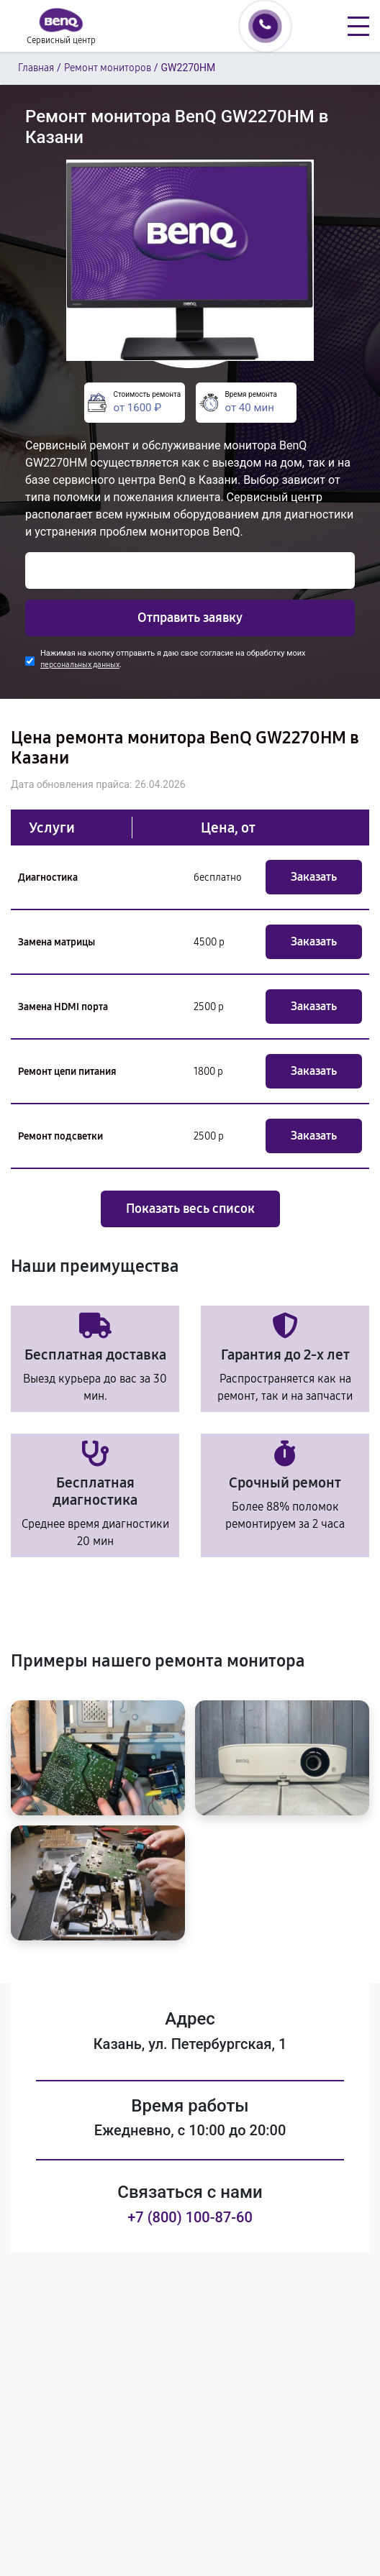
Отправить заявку (190, 617)
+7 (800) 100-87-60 (190, 2217)
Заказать (314, 877)
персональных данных (79, 664)
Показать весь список (190, 1208)
